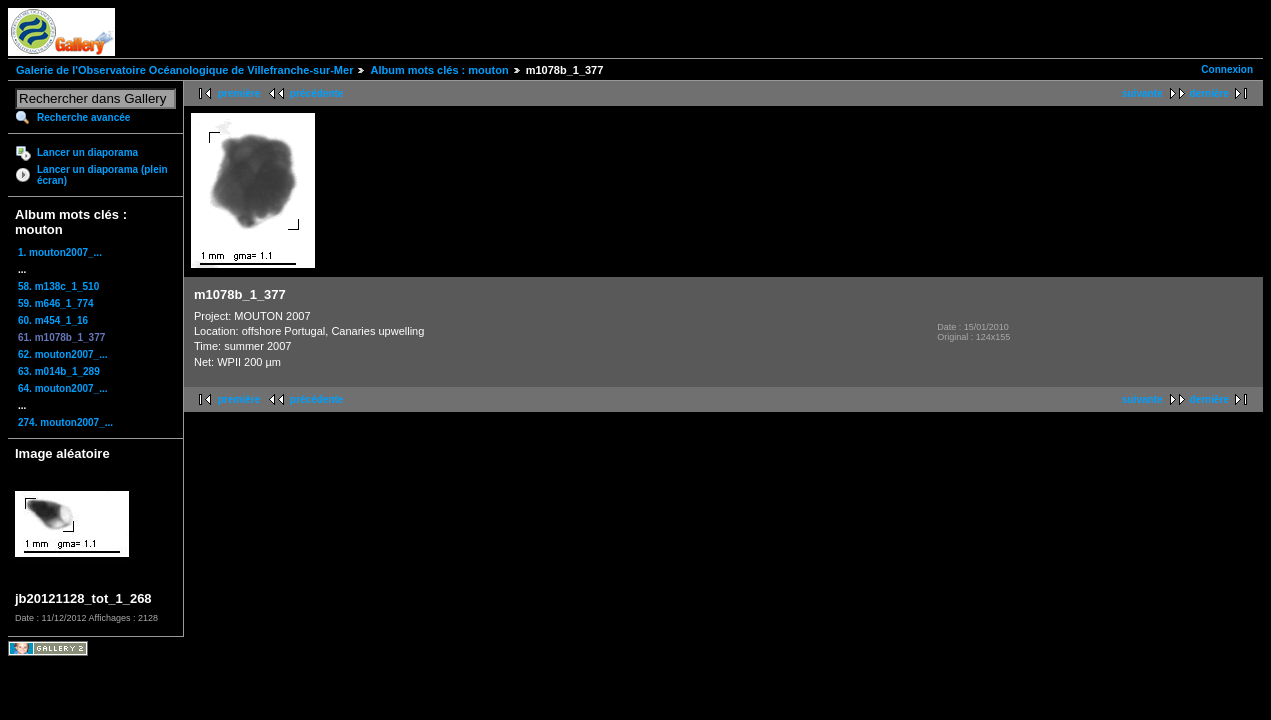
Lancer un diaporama (87, 152)
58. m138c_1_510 (58, 286)
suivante (1142, 93)
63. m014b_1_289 (59, 371)
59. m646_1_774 (56, 303)
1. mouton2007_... (60, 252)
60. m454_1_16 (53, 320)
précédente (316, 93)
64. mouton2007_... (62, 388)
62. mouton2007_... (62, 354)
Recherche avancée (83, 117)
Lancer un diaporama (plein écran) (102, 175)
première (239, 93)
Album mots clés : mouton (439, 70)
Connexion (1227, 69)
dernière (1209, 93)
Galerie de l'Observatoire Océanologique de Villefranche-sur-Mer (184, 70)
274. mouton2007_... (65, 422)
